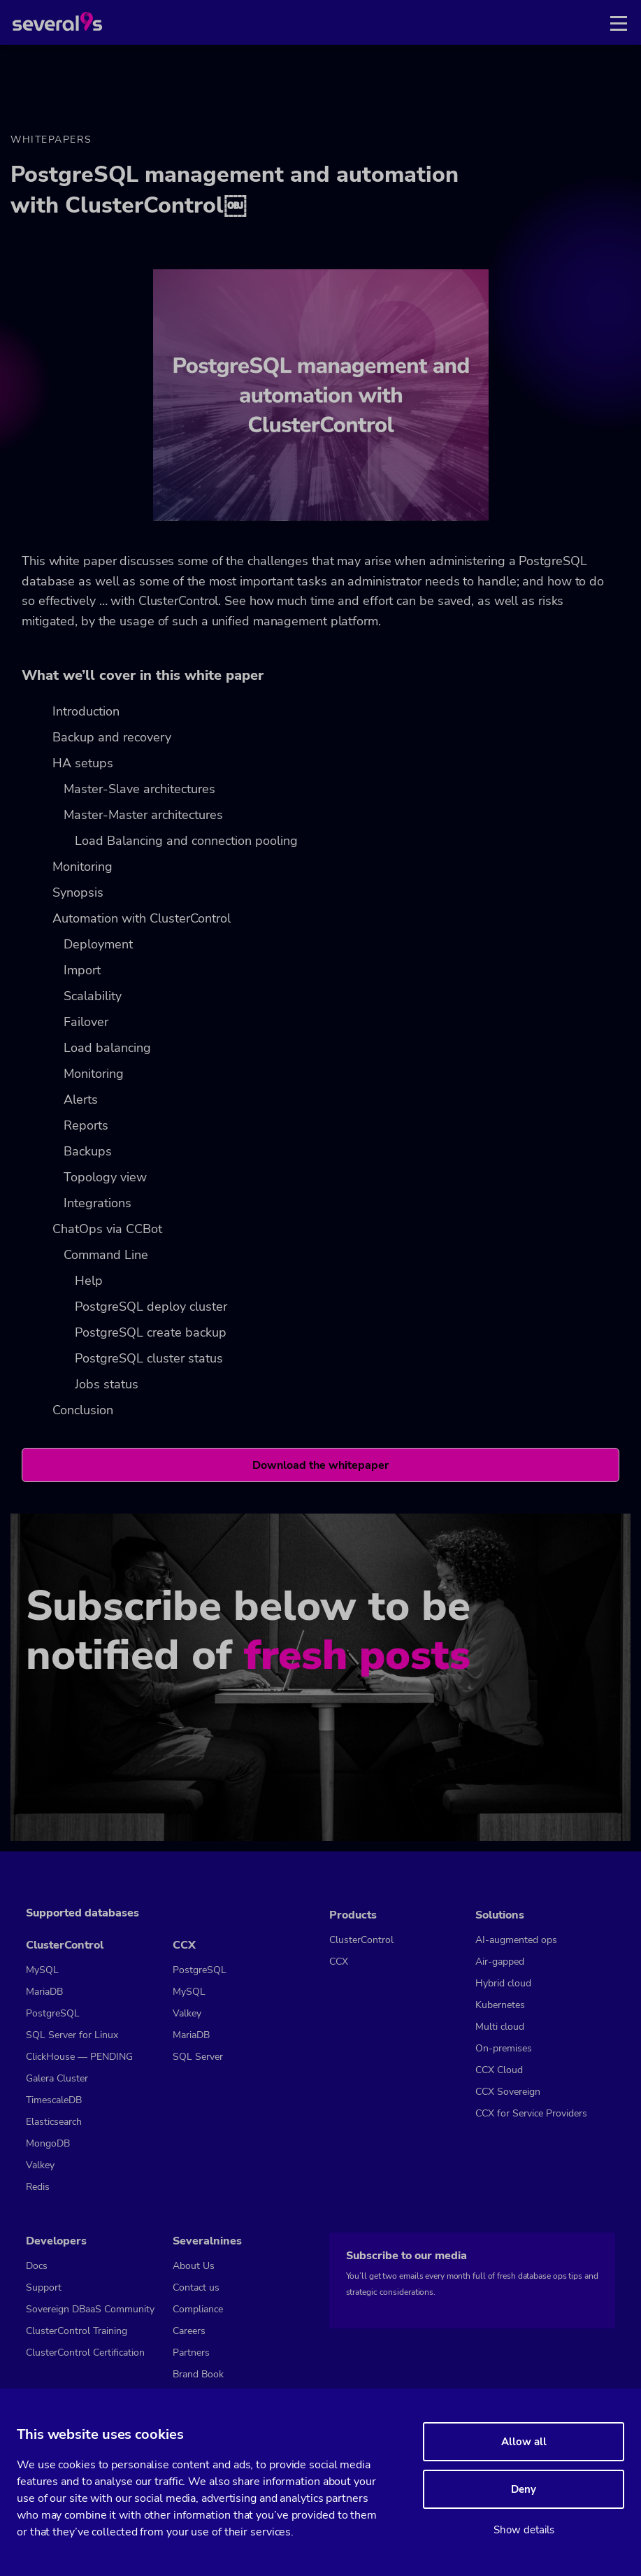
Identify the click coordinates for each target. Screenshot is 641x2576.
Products (353, 1915)
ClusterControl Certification (85, 2352)
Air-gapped (499, 1961)
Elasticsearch (54, 2121)
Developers (56, 2241)
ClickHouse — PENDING (79, 2056)
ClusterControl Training (76, 2330)
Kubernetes (500, 2005)
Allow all (524, 2442)
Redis (38, 2186)
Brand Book (198, 2374)
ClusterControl (64, 1945)
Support (44, 2287)
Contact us (196, 2287)
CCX (184, 1945)
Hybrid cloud (503, 1983)
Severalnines (207, 2241)
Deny (523, 2489)
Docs (37, 2265)
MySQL (42, 1970)
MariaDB (44, 1991)
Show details (524, 2530)
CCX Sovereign (507, 2091)
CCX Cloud (499, 2070)
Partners (191, 2352)
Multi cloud (499, 2026)
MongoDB (48, 2143)
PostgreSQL (53, 2013)
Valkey (40, 2165)
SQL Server (198, 2056)
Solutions (499, 1915)
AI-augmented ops (516, 1940)
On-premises (503, 2048)
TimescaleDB (54, 2100)
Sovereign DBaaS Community (90, 2309)
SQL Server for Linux (72, 2035)
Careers (189, 2330)
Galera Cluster (57, 2078)
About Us (194, 2265)
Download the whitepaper (320, 1465)
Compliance (198, 2309)
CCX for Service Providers (531, 2113)
